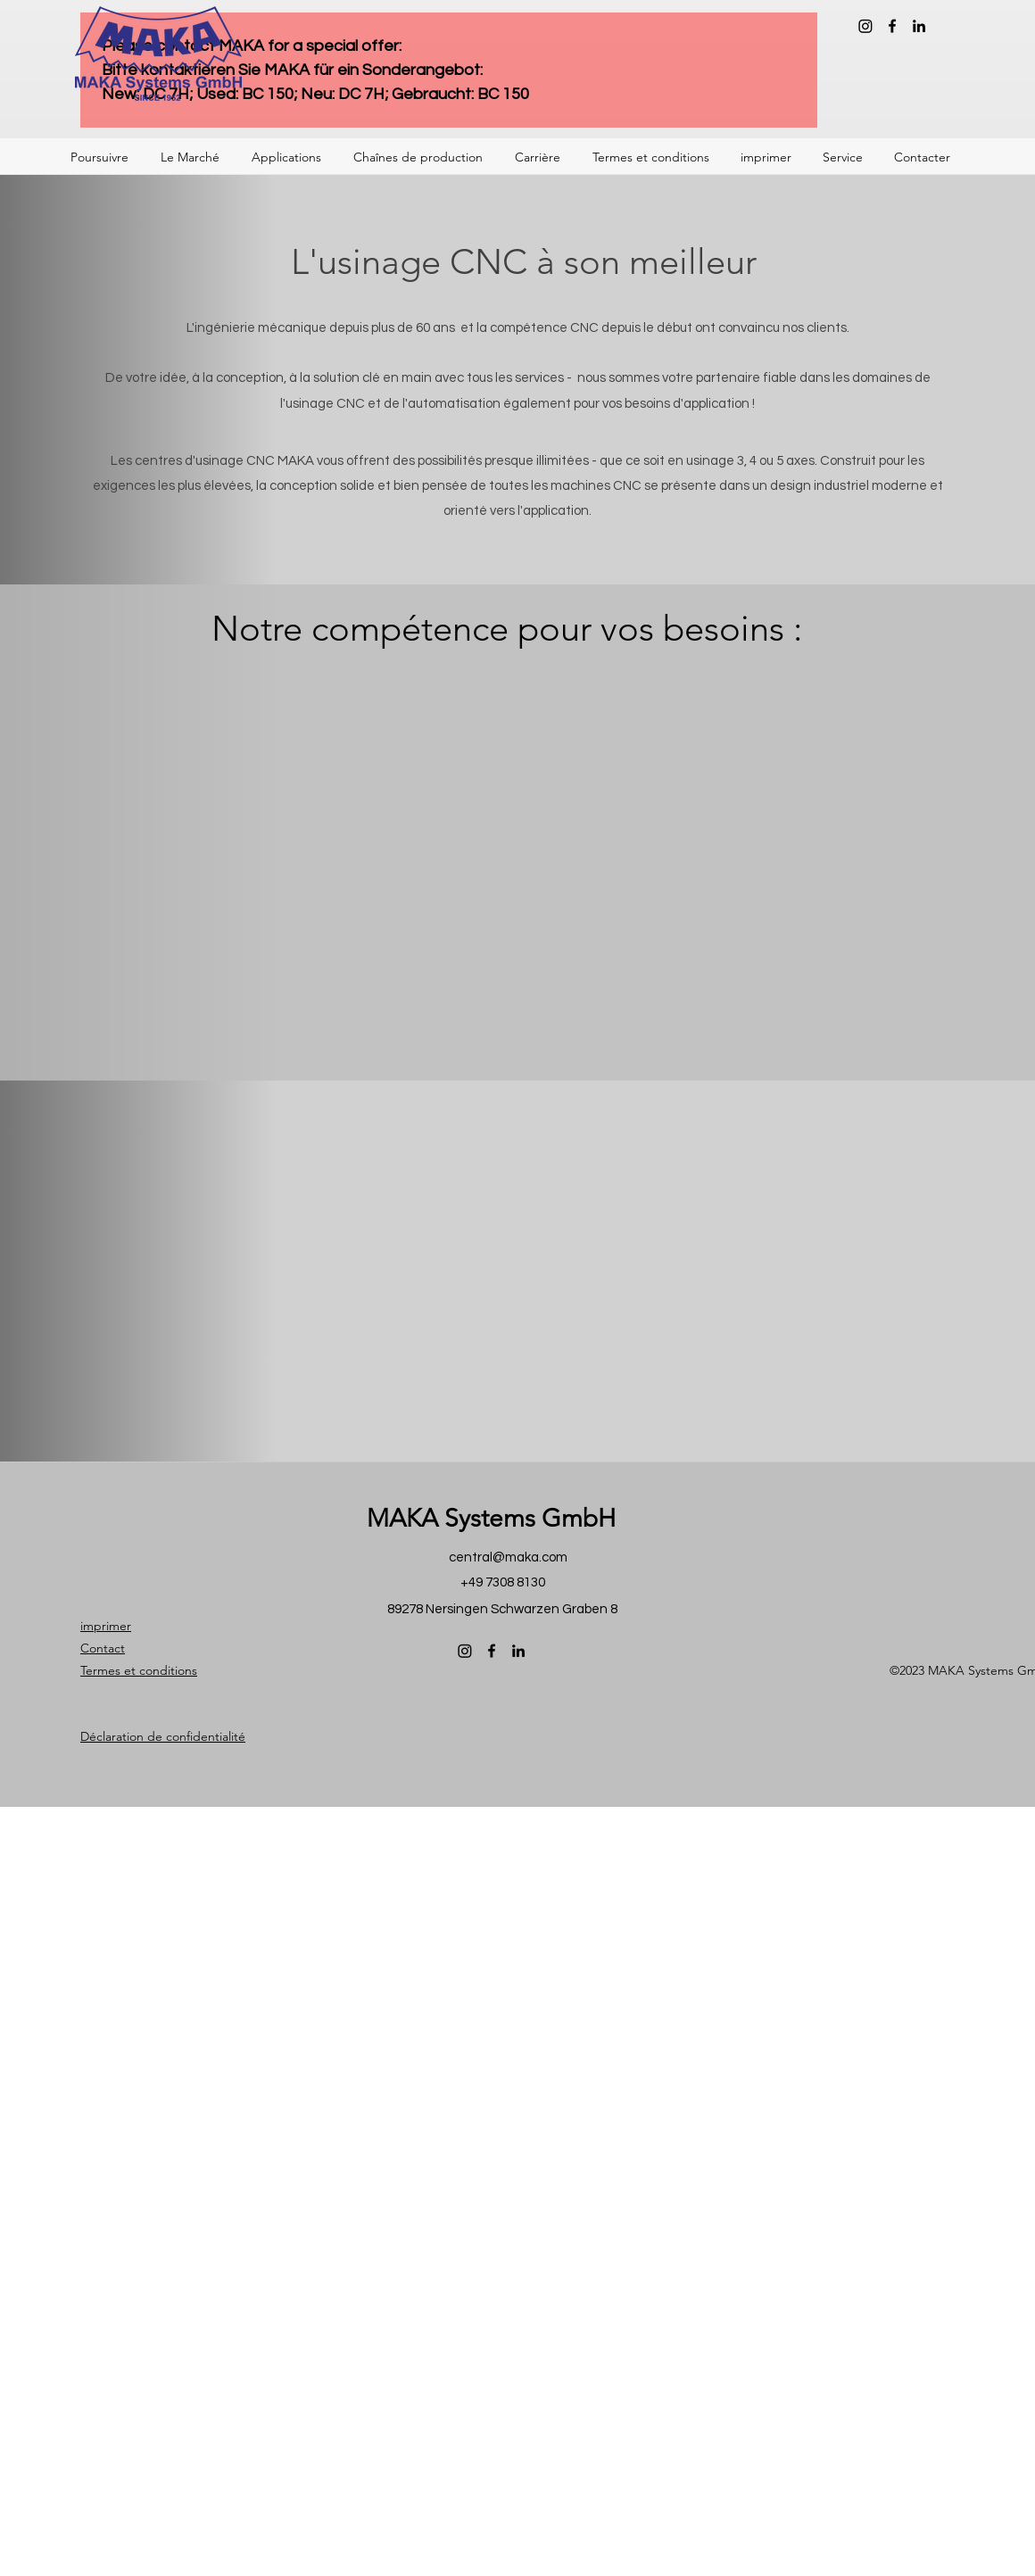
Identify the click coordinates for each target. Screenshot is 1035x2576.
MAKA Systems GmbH (491, 1518)
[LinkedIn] (919, 26)
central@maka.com (508, 1557)
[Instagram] (865, 26)
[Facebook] (892, 26)
